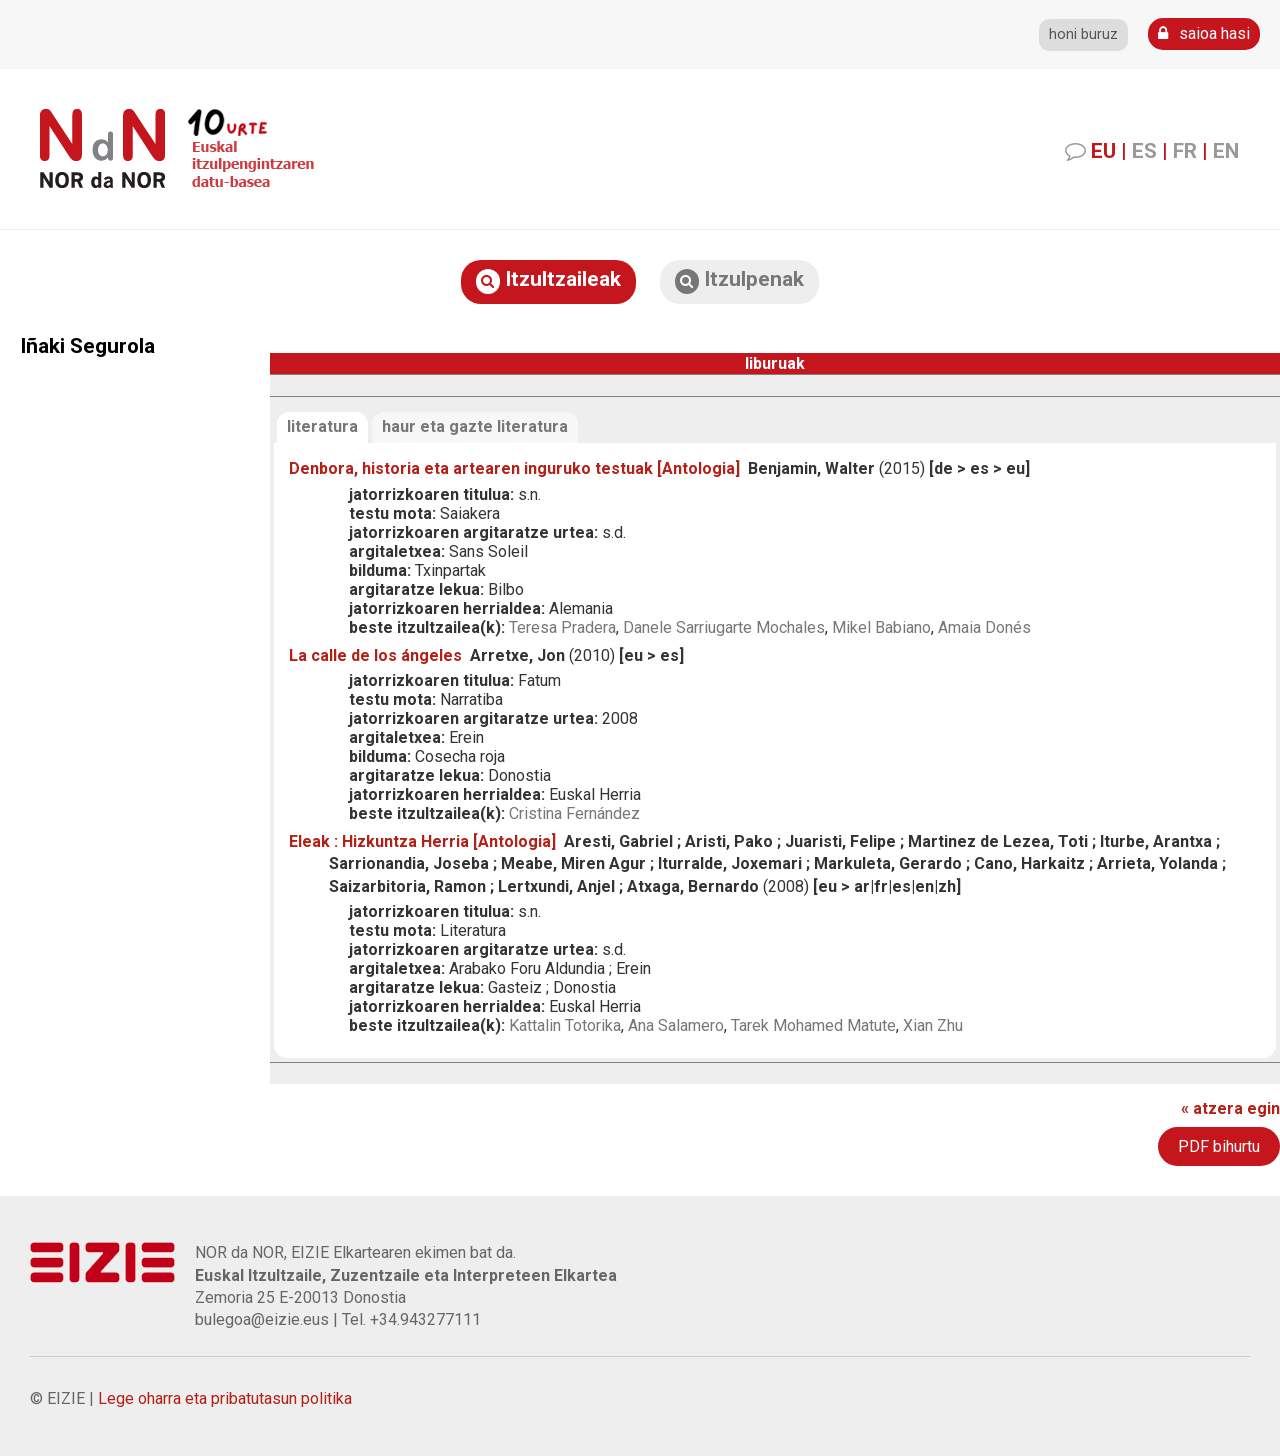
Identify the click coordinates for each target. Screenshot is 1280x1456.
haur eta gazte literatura (475, 426)
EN (1226, 151)
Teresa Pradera (562, 627)
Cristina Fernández (574, 813)
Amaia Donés (984, 627)
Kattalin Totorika (565, 1025)
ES (1144, 151)
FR (1185, 151)
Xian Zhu (933, 1025)
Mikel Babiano (881, 627)
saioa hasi (1204, 33)
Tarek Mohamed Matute (813, 1025)
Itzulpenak (739, 280)
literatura (322, 426)
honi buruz (1083, 34)
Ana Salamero (676, 1025)
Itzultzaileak (548, 280)
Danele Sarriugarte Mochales (724, 627)
